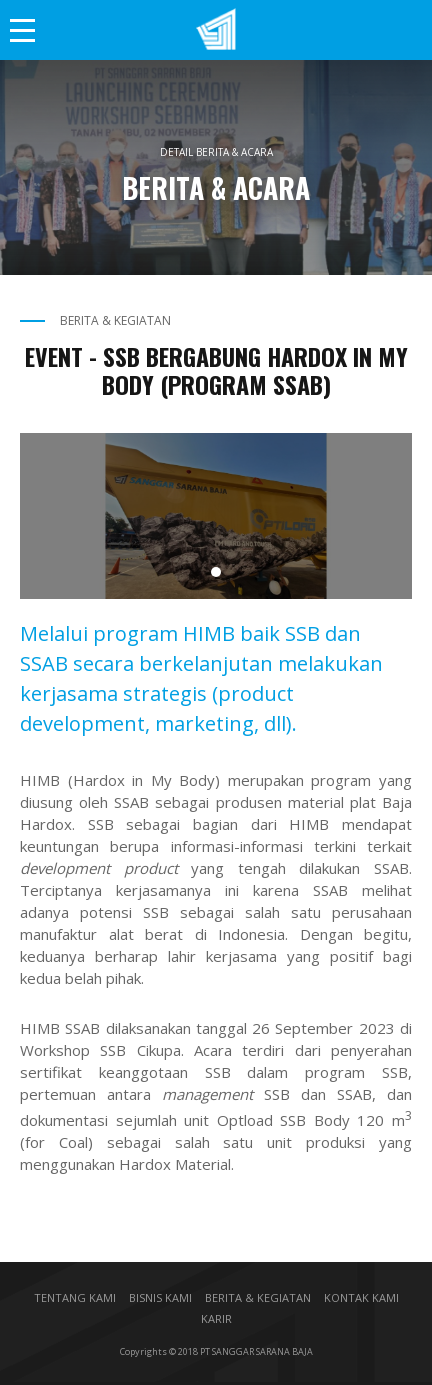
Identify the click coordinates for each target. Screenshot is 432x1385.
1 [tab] (216, 572)
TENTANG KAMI (75, 1297)
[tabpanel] (216, 516)
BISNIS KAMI (160, 1297)
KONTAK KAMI (361, 1297)
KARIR (216, 1318)
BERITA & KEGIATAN (258, 1297)
